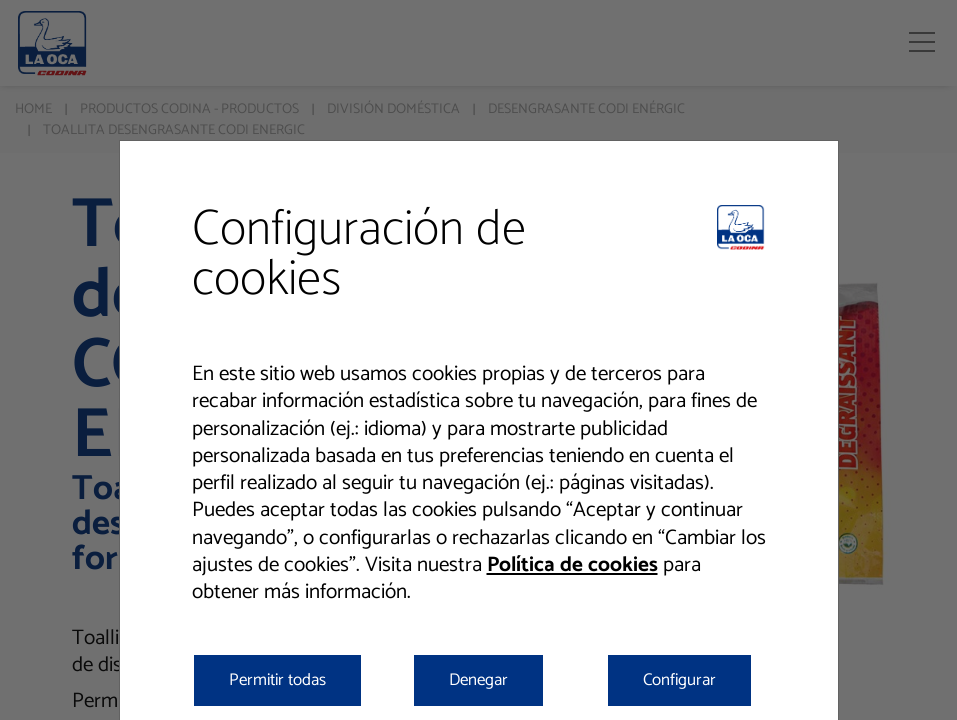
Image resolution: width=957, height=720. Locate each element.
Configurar (679, 680)
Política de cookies (572, 565)
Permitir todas (277, 680)
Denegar (478, 680)
